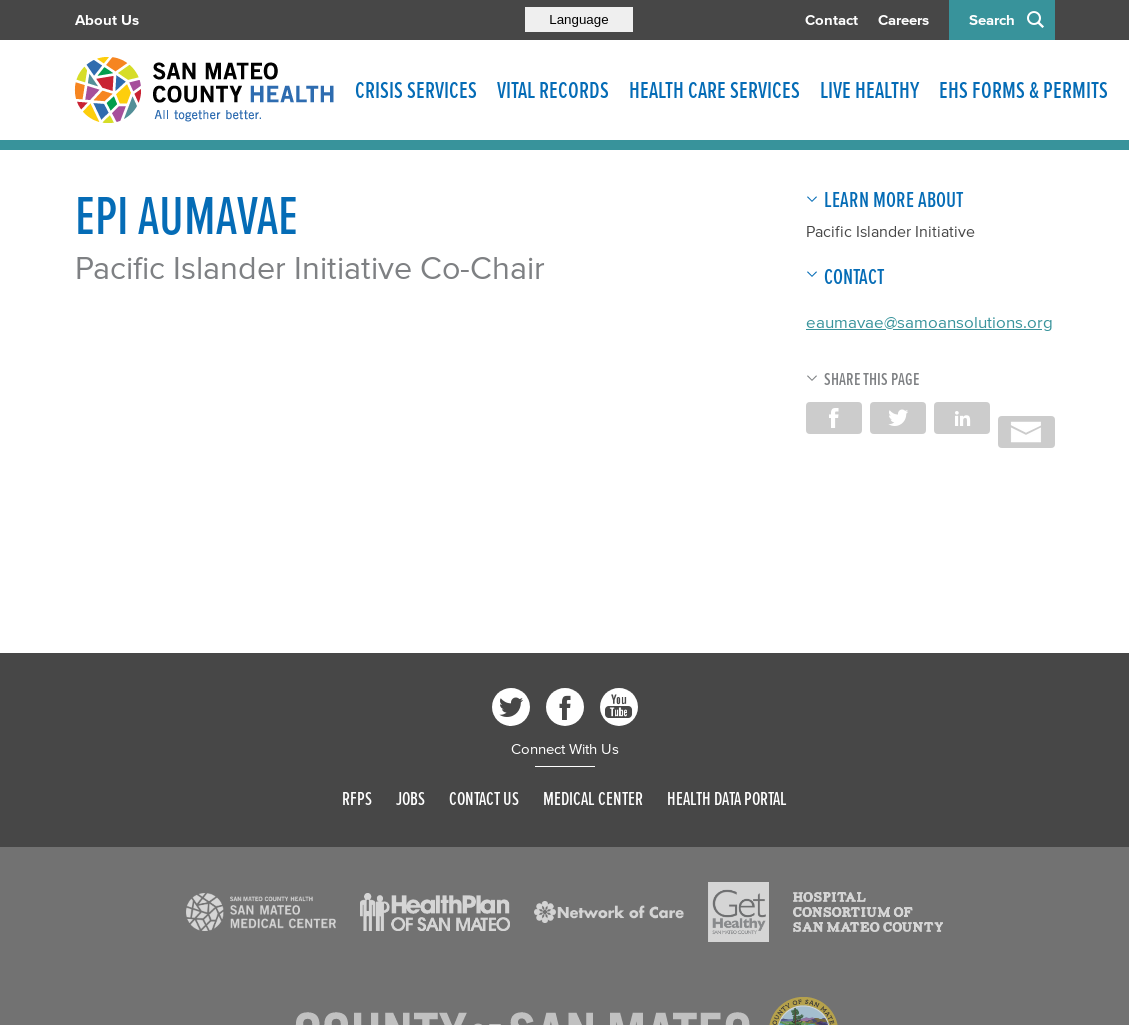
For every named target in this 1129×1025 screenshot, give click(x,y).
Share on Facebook (834, 418)
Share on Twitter (898, 418)
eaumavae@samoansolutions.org (929, 321)
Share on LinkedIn (962, 418)
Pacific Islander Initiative (890, 231)
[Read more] (261, 912)
